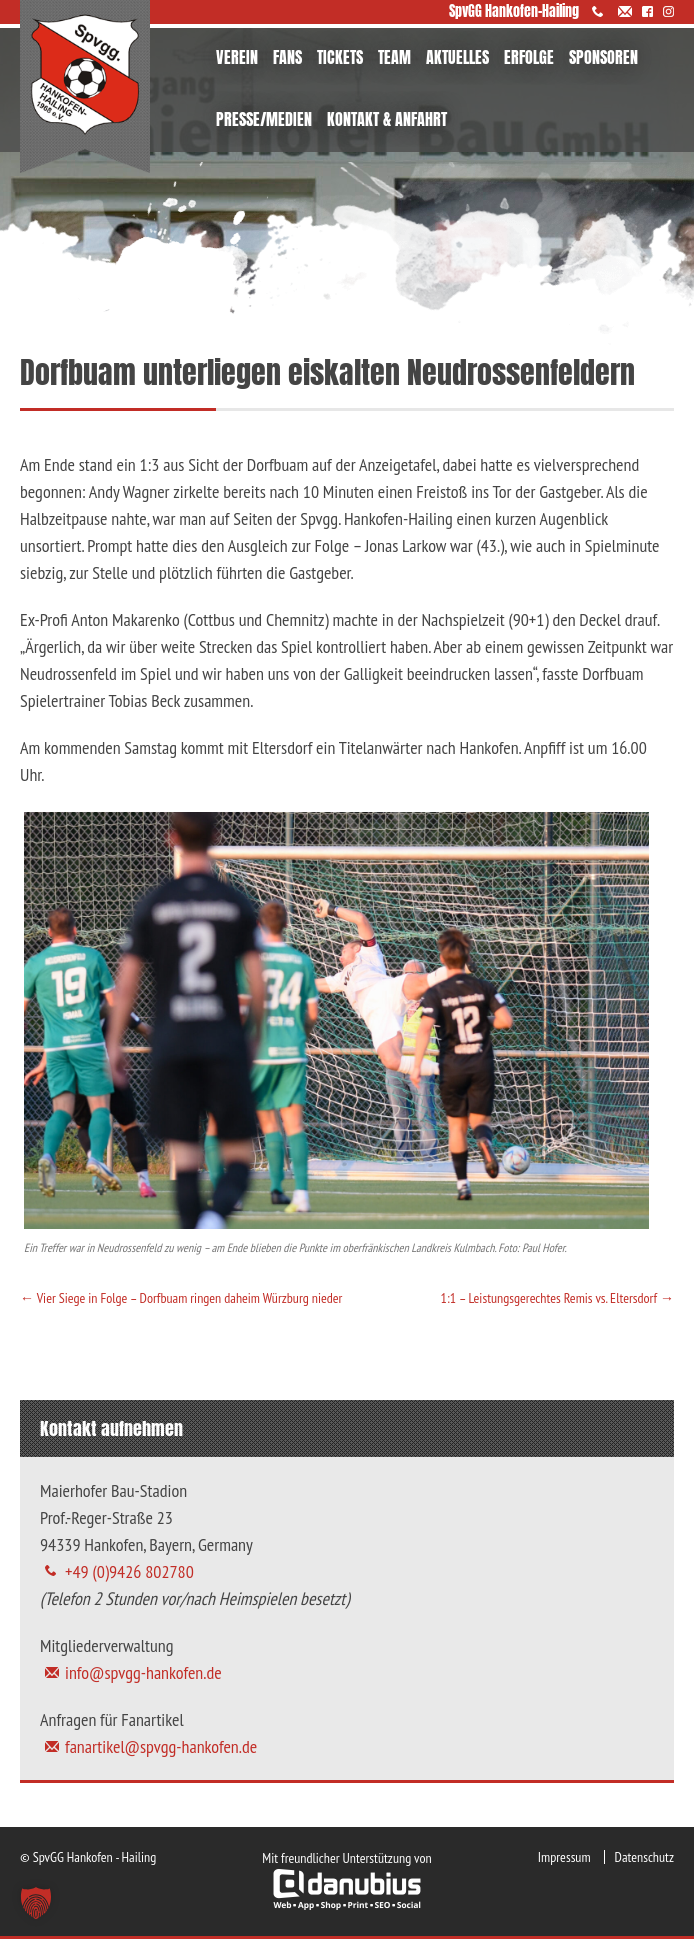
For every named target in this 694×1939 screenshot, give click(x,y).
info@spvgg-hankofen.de (143, 1672)
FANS (287, 57)
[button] (36, 1903)
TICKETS (340, 57)
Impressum (564, 1857)
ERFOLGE (529, 57)
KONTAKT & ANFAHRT (387, 119)
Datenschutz (644, 1857)
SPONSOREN (603, 57)
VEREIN (237, 57)
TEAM (394, 57)
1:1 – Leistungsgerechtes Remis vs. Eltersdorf (557, 1298)
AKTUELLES (457, 57)
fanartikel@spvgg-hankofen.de (161, 1746)
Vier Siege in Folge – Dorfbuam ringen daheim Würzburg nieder (181, 1298)
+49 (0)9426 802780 (129, 1571)
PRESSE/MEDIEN (264, 119)
